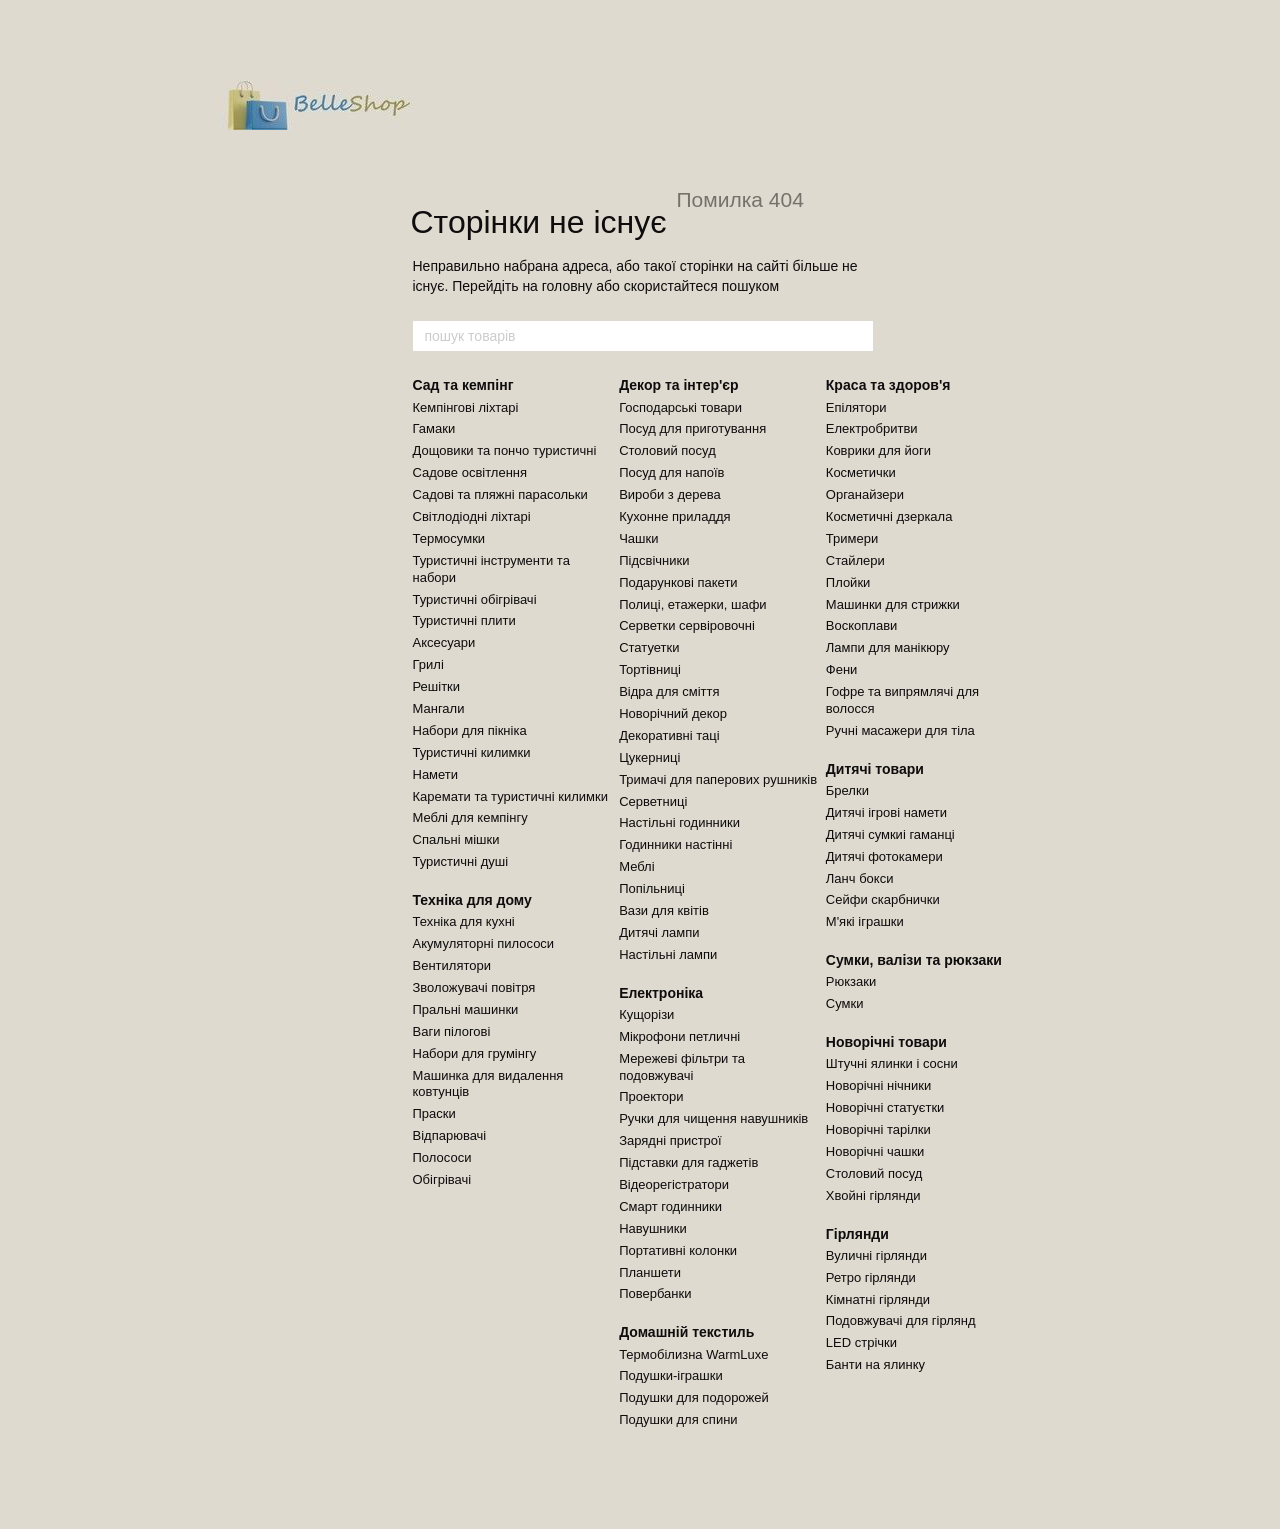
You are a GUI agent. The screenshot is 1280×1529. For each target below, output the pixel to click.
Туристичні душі (461, 861)
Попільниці (652, 888)
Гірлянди (857, 1234)
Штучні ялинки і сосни (892, 1063)
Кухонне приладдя (674, 516)
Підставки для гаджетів (688, 1162)
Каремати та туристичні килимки (510, 796)
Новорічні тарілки (878, 1129)
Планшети (650, 1272)
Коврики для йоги (878, 450)
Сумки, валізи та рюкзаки (914, 960)
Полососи (442, 1157)
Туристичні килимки (472, 752)
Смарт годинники (670, 1206)
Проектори (651, 1096)
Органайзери (865, 494)
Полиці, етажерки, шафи (692, 604)
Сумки (845, 1003)
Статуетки (649, 647)
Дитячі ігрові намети (886, 812)
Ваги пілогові (452, 1031)
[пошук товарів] (857, 336)
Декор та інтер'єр (678, 385)
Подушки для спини (678, 1419)
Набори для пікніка (470, 730)
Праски (434, 1113)
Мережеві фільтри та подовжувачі (682, 1067)
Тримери (852, 538)
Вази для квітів (664, 910)
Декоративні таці (669, 735)
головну (567, 286)
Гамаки (434, 428)
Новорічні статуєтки (885, 1107)
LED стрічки (861, 1342)
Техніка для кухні (464, 921)
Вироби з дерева (670, 494)
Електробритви (872, 428)
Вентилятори (452, 965)
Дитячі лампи (659, 932)
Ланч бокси (860, 878)
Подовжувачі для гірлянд (901, 1320)
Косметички (861, 472)
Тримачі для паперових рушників (718, 779)
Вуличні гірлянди (876, 1255)
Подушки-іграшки (671, 1375)
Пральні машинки (466, 1009)
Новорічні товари (886, 1042)
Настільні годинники (679, 822)
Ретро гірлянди (871, 1277)
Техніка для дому (472, 900)
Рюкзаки (851, 981)
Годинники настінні (675, 844)
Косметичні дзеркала (889, 516)
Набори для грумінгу (475, 1053)
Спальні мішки (456, 839)
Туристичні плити (464, 620)
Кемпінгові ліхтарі (466, 407)
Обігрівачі (442, 1179)
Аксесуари (444, 642)
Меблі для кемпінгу (470, 817)
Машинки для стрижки (893, 604)
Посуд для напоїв (671, 472)
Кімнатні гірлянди (878, 1299)
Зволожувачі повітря (474, 987)
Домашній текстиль (686, 1332)
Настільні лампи (668, 954)
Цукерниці (649, 757)
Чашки (638, 538)
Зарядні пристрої (670, 1140)
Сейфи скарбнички (883, 899)
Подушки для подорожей (694, 1397)
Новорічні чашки (875, 1151)
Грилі (428, 664)
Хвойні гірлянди (873, 1195)
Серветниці (653, 801)
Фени (842, 669)
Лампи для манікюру (888, 647)
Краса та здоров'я (888, 385)
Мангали (439, 708)
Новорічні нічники (878, 1085)
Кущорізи (646, 1014)
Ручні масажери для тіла (900, 730)
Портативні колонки (678, 1250)
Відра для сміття (669, 691)
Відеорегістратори (674, 1184)
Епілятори (856, 407)
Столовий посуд (667, 450)
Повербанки (655, 1293)
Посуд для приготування (692, 428)
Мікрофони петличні (679, 1036)
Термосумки (449, 538)
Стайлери (855, 560)
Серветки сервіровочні (687, 625)
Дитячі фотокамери (884, 856)
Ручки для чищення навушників (713, 1118)
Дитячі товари (875, 769)
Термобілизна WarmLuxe (693, 1354)
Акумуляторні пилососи (484, 943)
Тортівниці (650, 669)
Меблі (636, 866)
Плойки (848, 582)
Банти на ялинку (875, 1364)
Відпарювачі (450, 1135)
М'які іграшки (865, 921)
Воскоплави (862, 625)
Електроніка (661, 993)
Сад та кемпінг (463, 385)
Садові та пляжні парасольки (500, 494)
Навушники (653, 1228)
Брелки (847, 790)
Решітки (437, 686)
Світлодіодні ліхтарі (472, 516)
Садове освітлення (470, 472)
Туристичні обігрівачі (475, 599)
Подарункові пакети (678, 582)
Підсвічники (654, 560)
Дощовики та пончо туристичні (505, 450)
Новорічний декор (673, 713)
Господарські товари (680, 407)
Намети (436, 774)
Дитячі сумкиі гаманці (890, 834)
